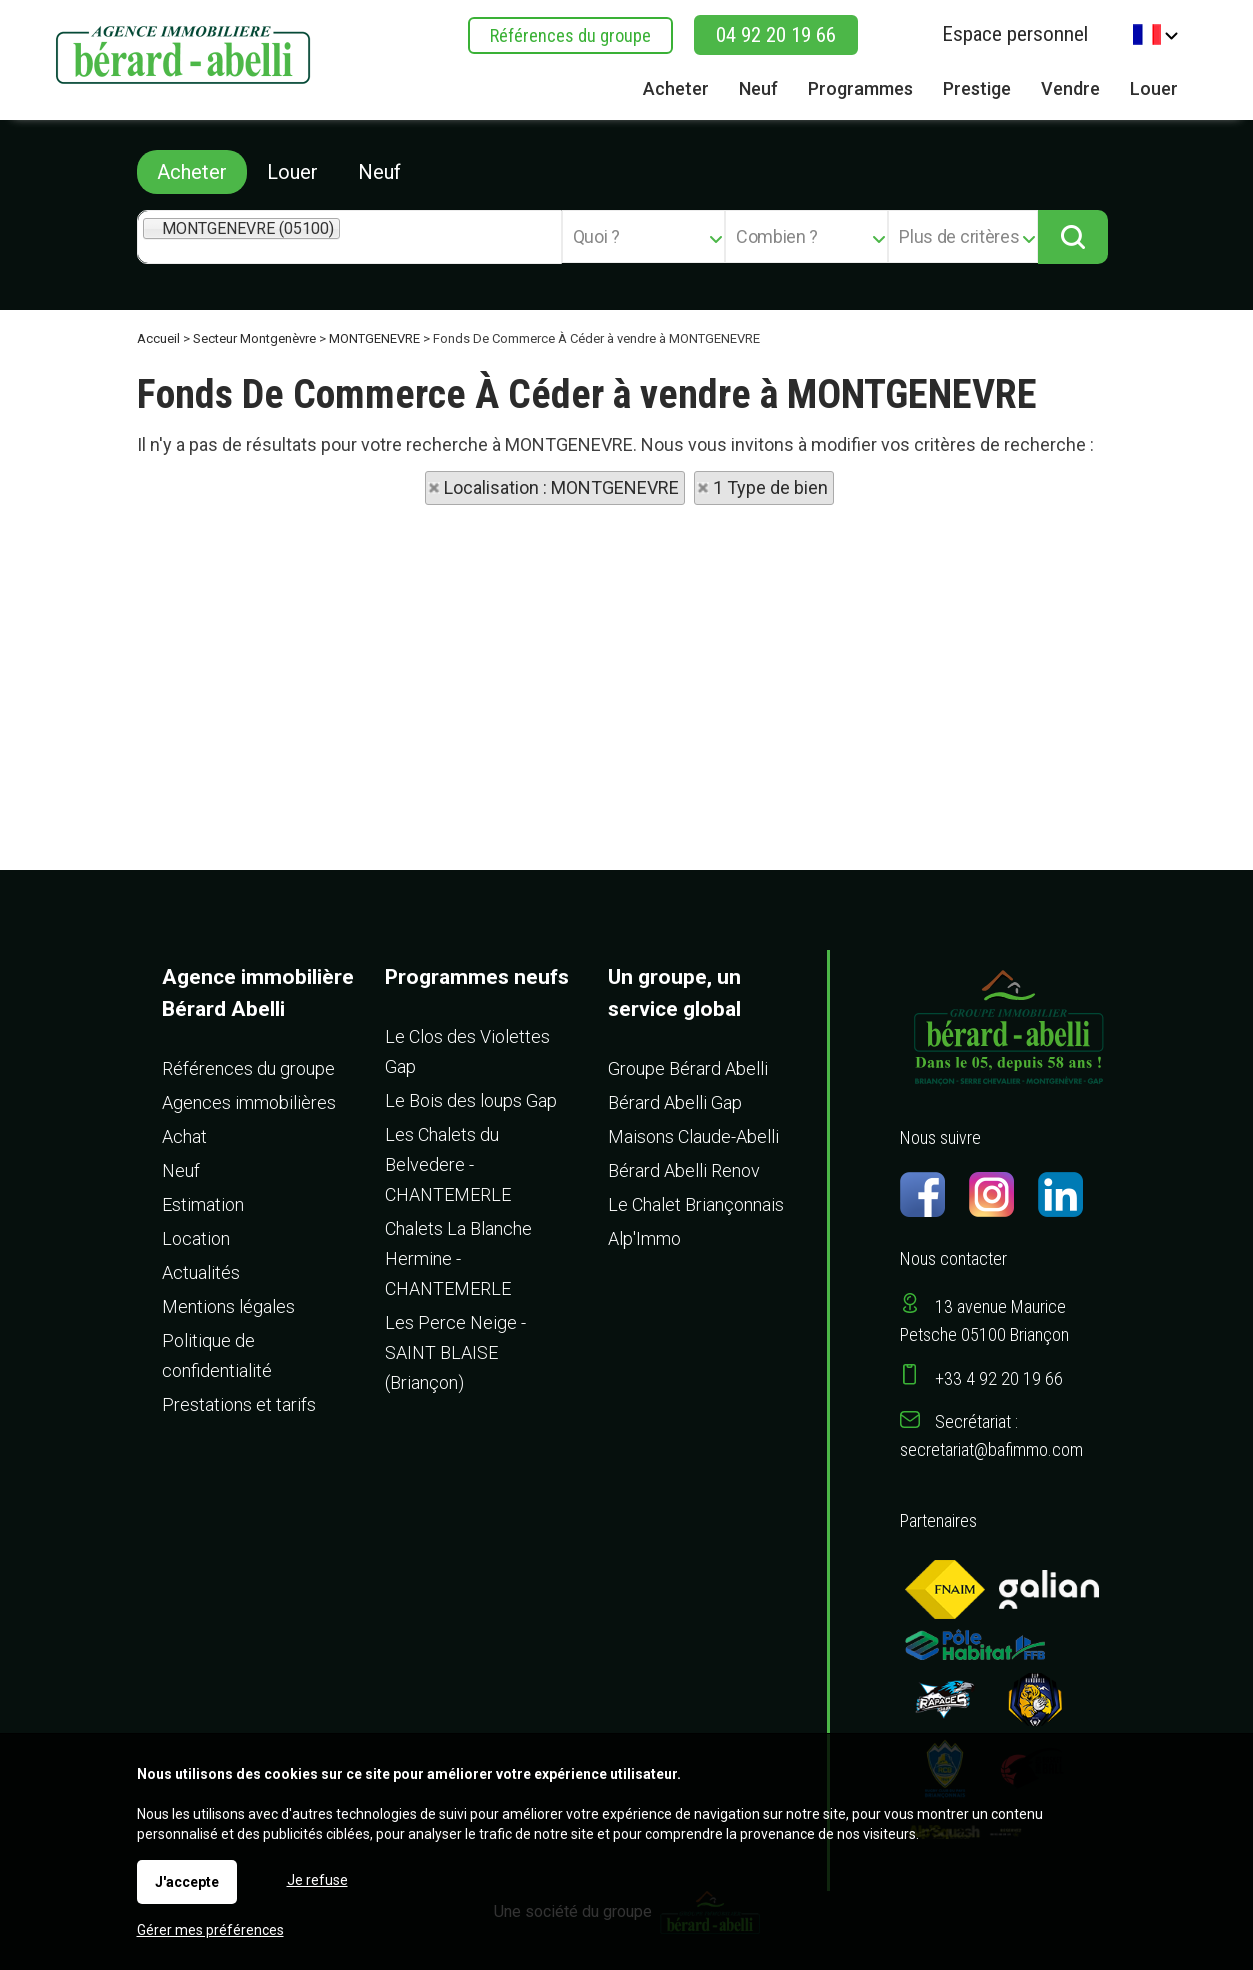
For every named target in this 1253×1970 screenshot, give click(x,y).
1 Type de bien (770, 487)
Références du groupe (570, 35)
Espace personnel (1015, 34)
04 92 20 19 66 (776, 35)
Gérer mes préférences (210, 1930)
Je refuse (317, 1880)
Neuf (379, 172)
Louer (292, 172)
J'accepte (187, 1882)
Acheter (192, 172)
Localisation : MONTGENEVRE (561, 487)
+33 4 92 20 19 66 (999, 1378)
